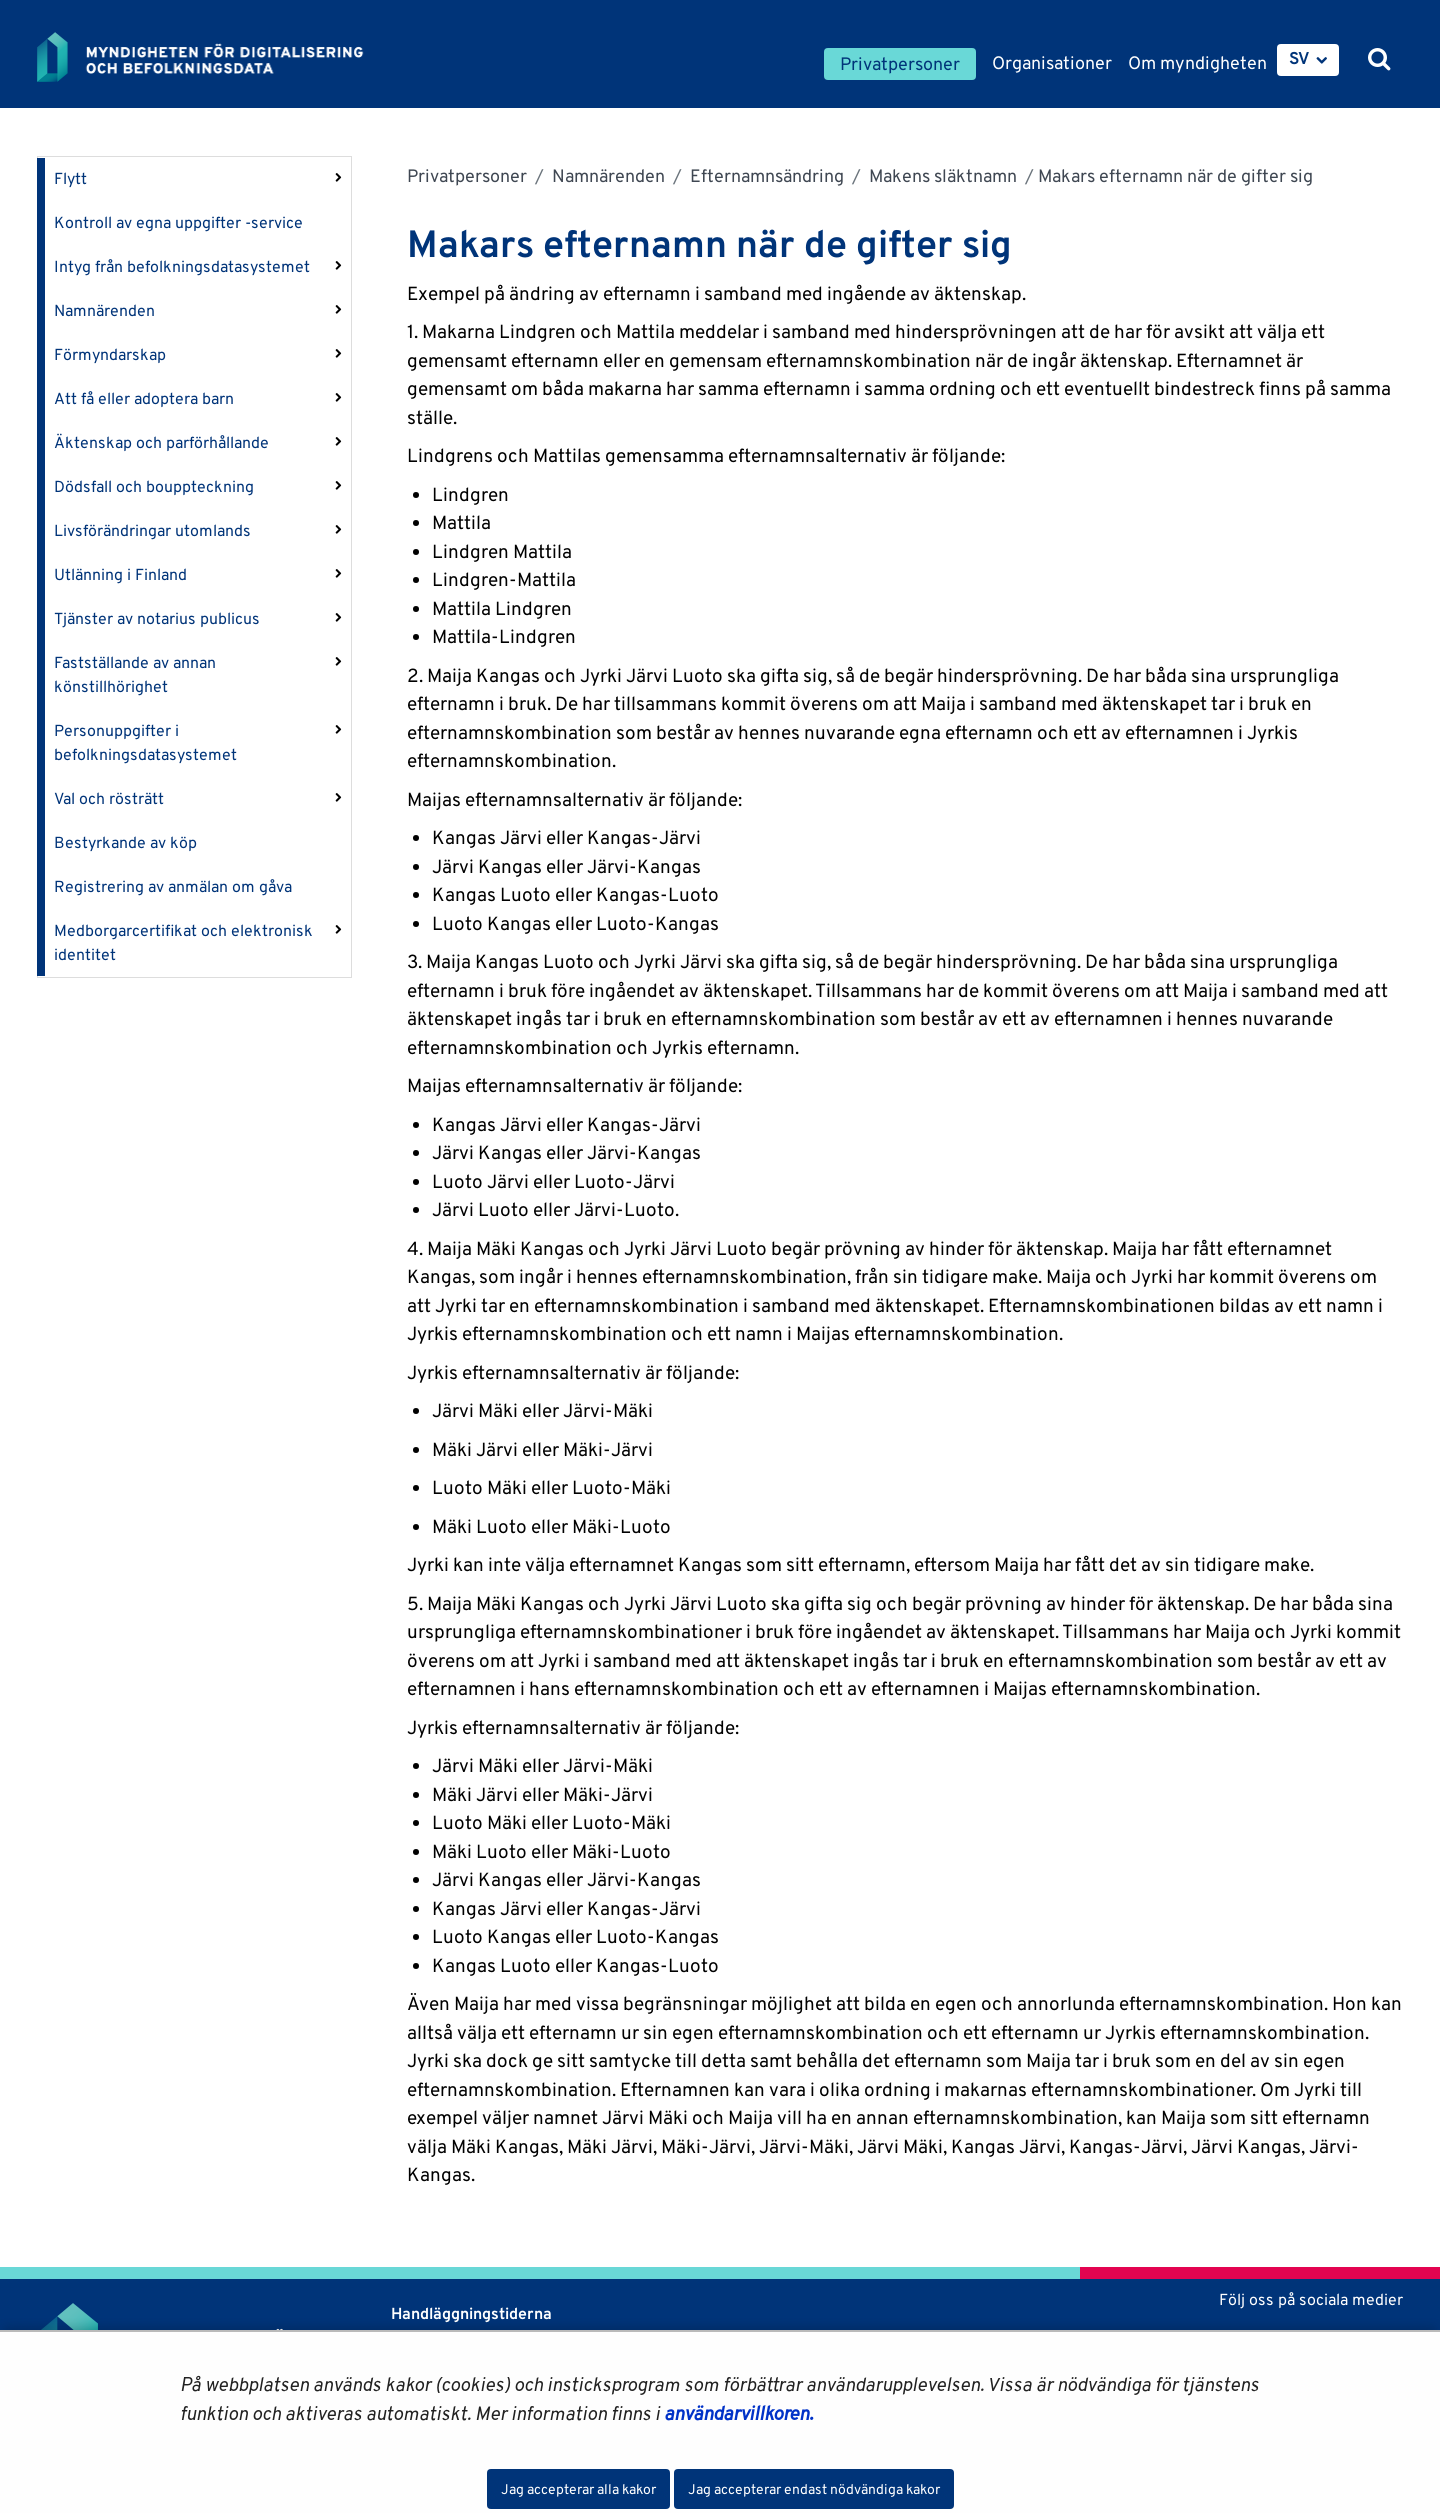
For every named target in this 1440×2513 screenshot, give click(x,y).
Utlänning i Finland (120, 574)
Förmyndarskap (110, 354)
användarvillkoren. (738, 2413)
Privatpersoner (467, 175)
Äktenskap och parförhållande (161, 442)
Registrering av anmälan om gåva (173, 886)
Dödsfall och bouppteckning (154, 486)
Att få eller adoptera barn (144, 398)
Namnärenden (104, 310)
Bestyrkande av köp (125, 842)
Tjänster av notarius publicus (157, 618)
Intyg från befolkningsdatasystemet (182, 266)
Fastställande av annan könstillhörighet (135, 674)
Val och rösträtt (109, 798)
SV (1299, 58)
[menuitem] (1308, 60)
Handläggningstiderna (469, 2313)
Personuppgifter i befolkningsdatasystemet (145, 742)
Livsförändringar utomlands (152, 530)
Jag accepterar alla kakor (578, 2489)
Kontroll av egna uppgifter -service (178, 222)
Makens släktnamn (941, 175)
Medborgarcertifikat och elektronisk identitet (183, 942)
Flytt (70, 178)
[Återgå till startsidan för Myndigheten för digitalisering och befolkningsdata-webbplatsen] (215, 57)
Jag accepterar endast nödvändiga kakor (814, 2489)
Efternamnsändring (765, 175)
